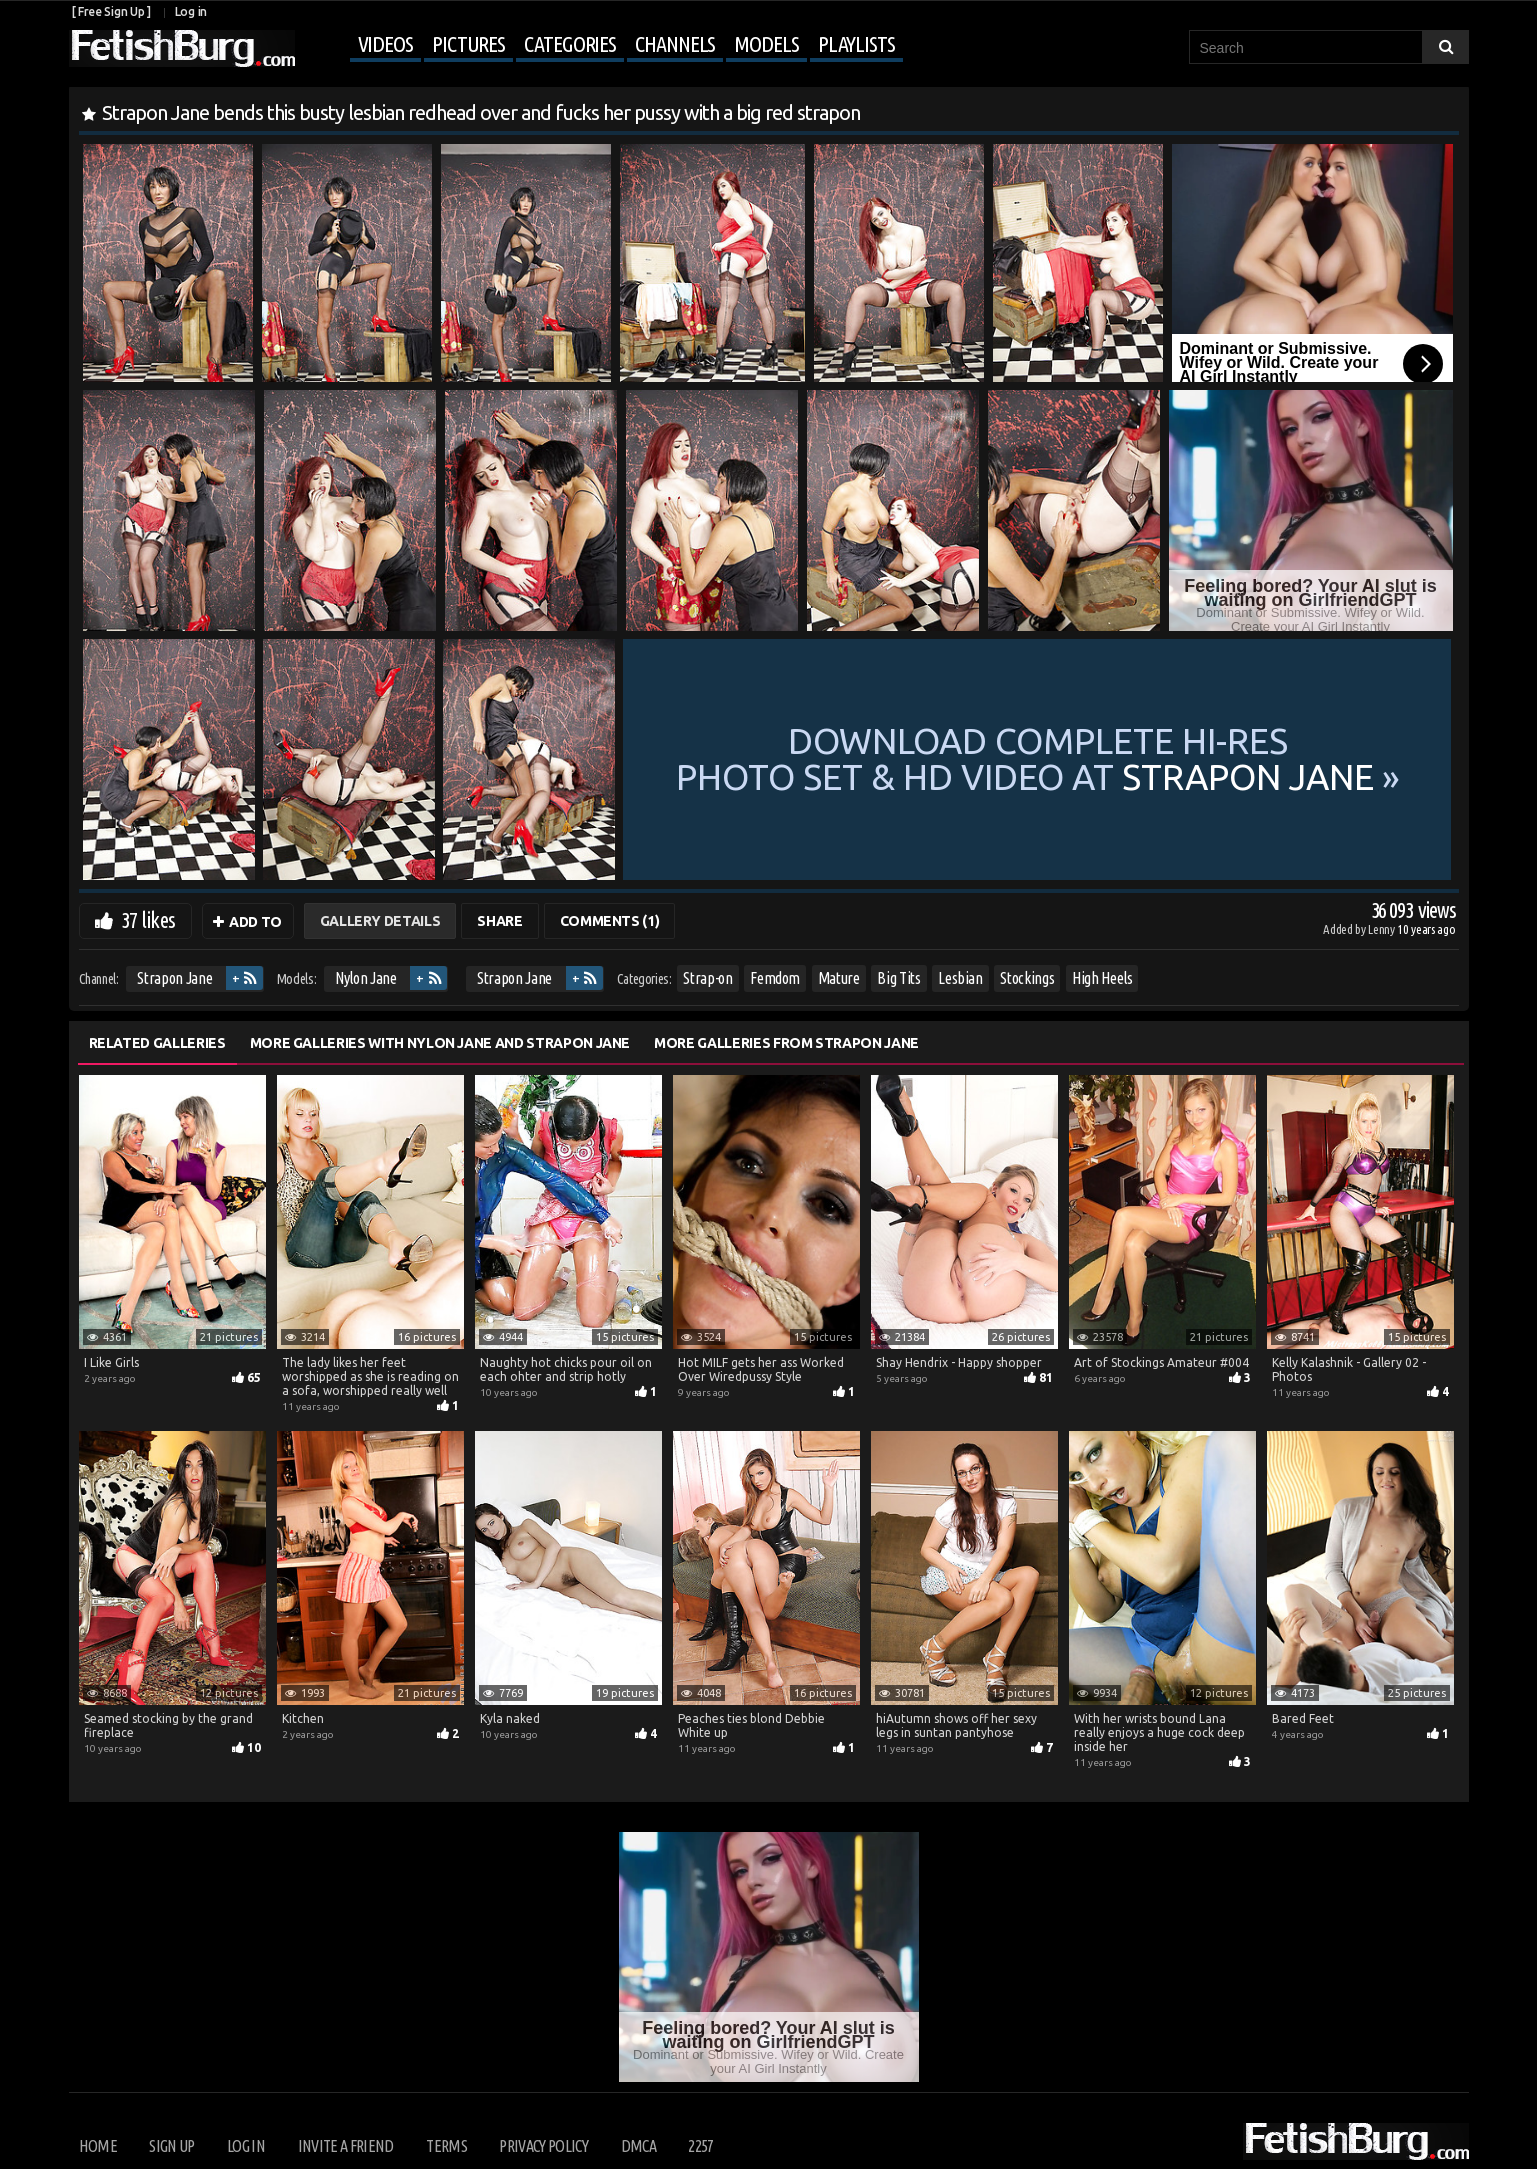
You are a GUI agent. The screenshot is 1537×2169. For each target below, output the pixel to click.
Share (499, 921)
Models (766, 43)
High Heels (1102, 978)
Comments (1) (610, 921)
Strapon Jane (174, 978)
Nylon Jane (366, 978)
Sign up (171, 2146)
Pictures (468, 43)
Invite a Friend (346, 2146)
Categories (570, 43)
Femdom (775, 978)
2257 (700, 2146)
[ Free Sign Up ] (111, 11)
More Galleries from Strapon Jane (786, 1043)
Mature (839, 978)
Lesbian (960, 978)
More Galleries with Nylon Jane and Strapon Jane (440, 1043)
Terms (446, 2146)
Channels (675, 43)
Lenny (1382, 929)
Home (98, 2146)
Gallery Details (380, 921)
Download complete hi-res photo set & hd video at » (1038, 759)
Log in (191, 11)
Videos (385, 43)
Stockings (1027, 978)
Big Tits (898, 978)
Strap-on (707, 978)
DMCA (638, 2146)
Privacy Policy (543, 2146)
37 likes (148, 919)
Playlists (856, 43)
